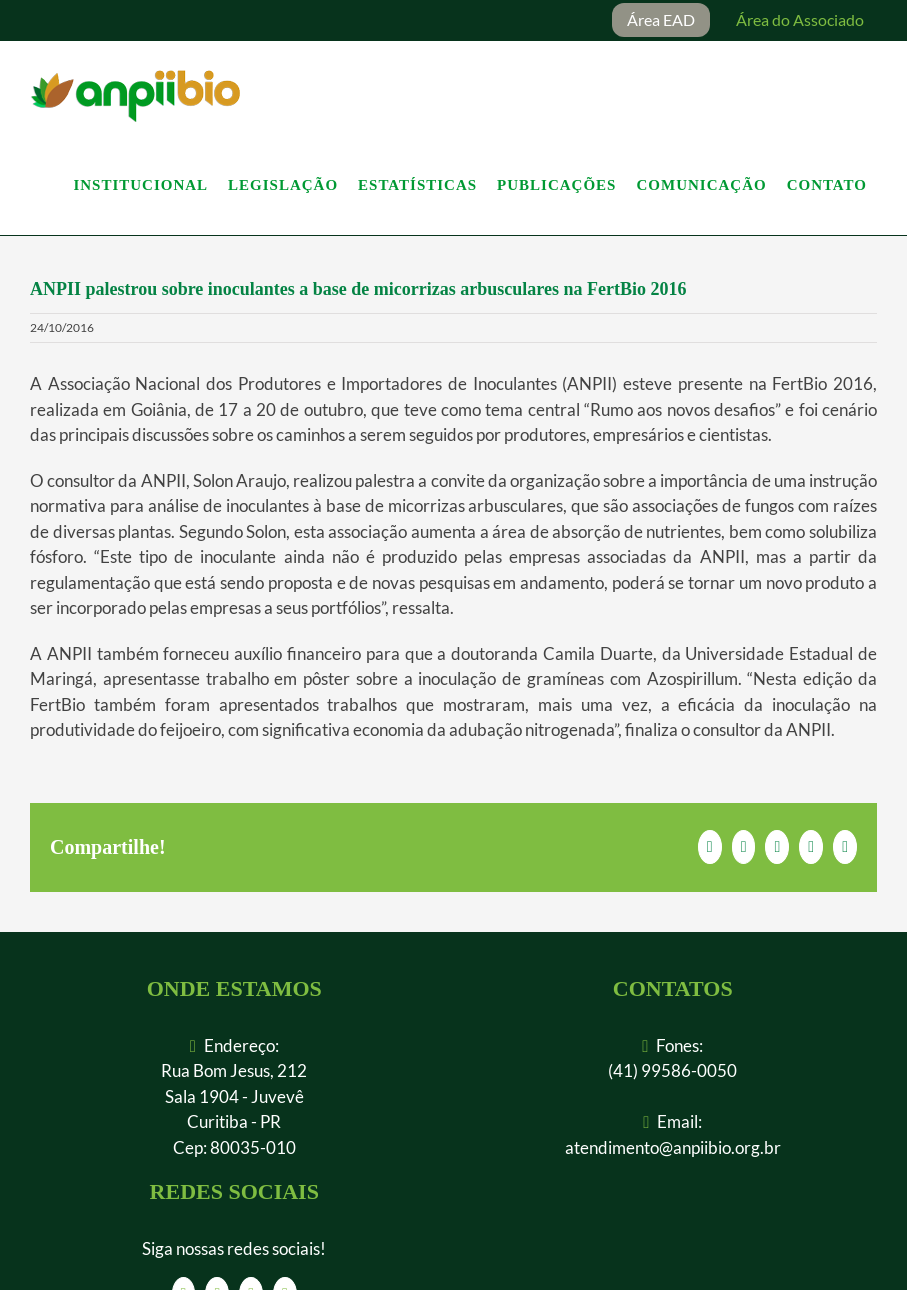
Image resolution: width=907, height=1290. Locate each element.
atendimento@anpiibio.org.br (673, 1147)
